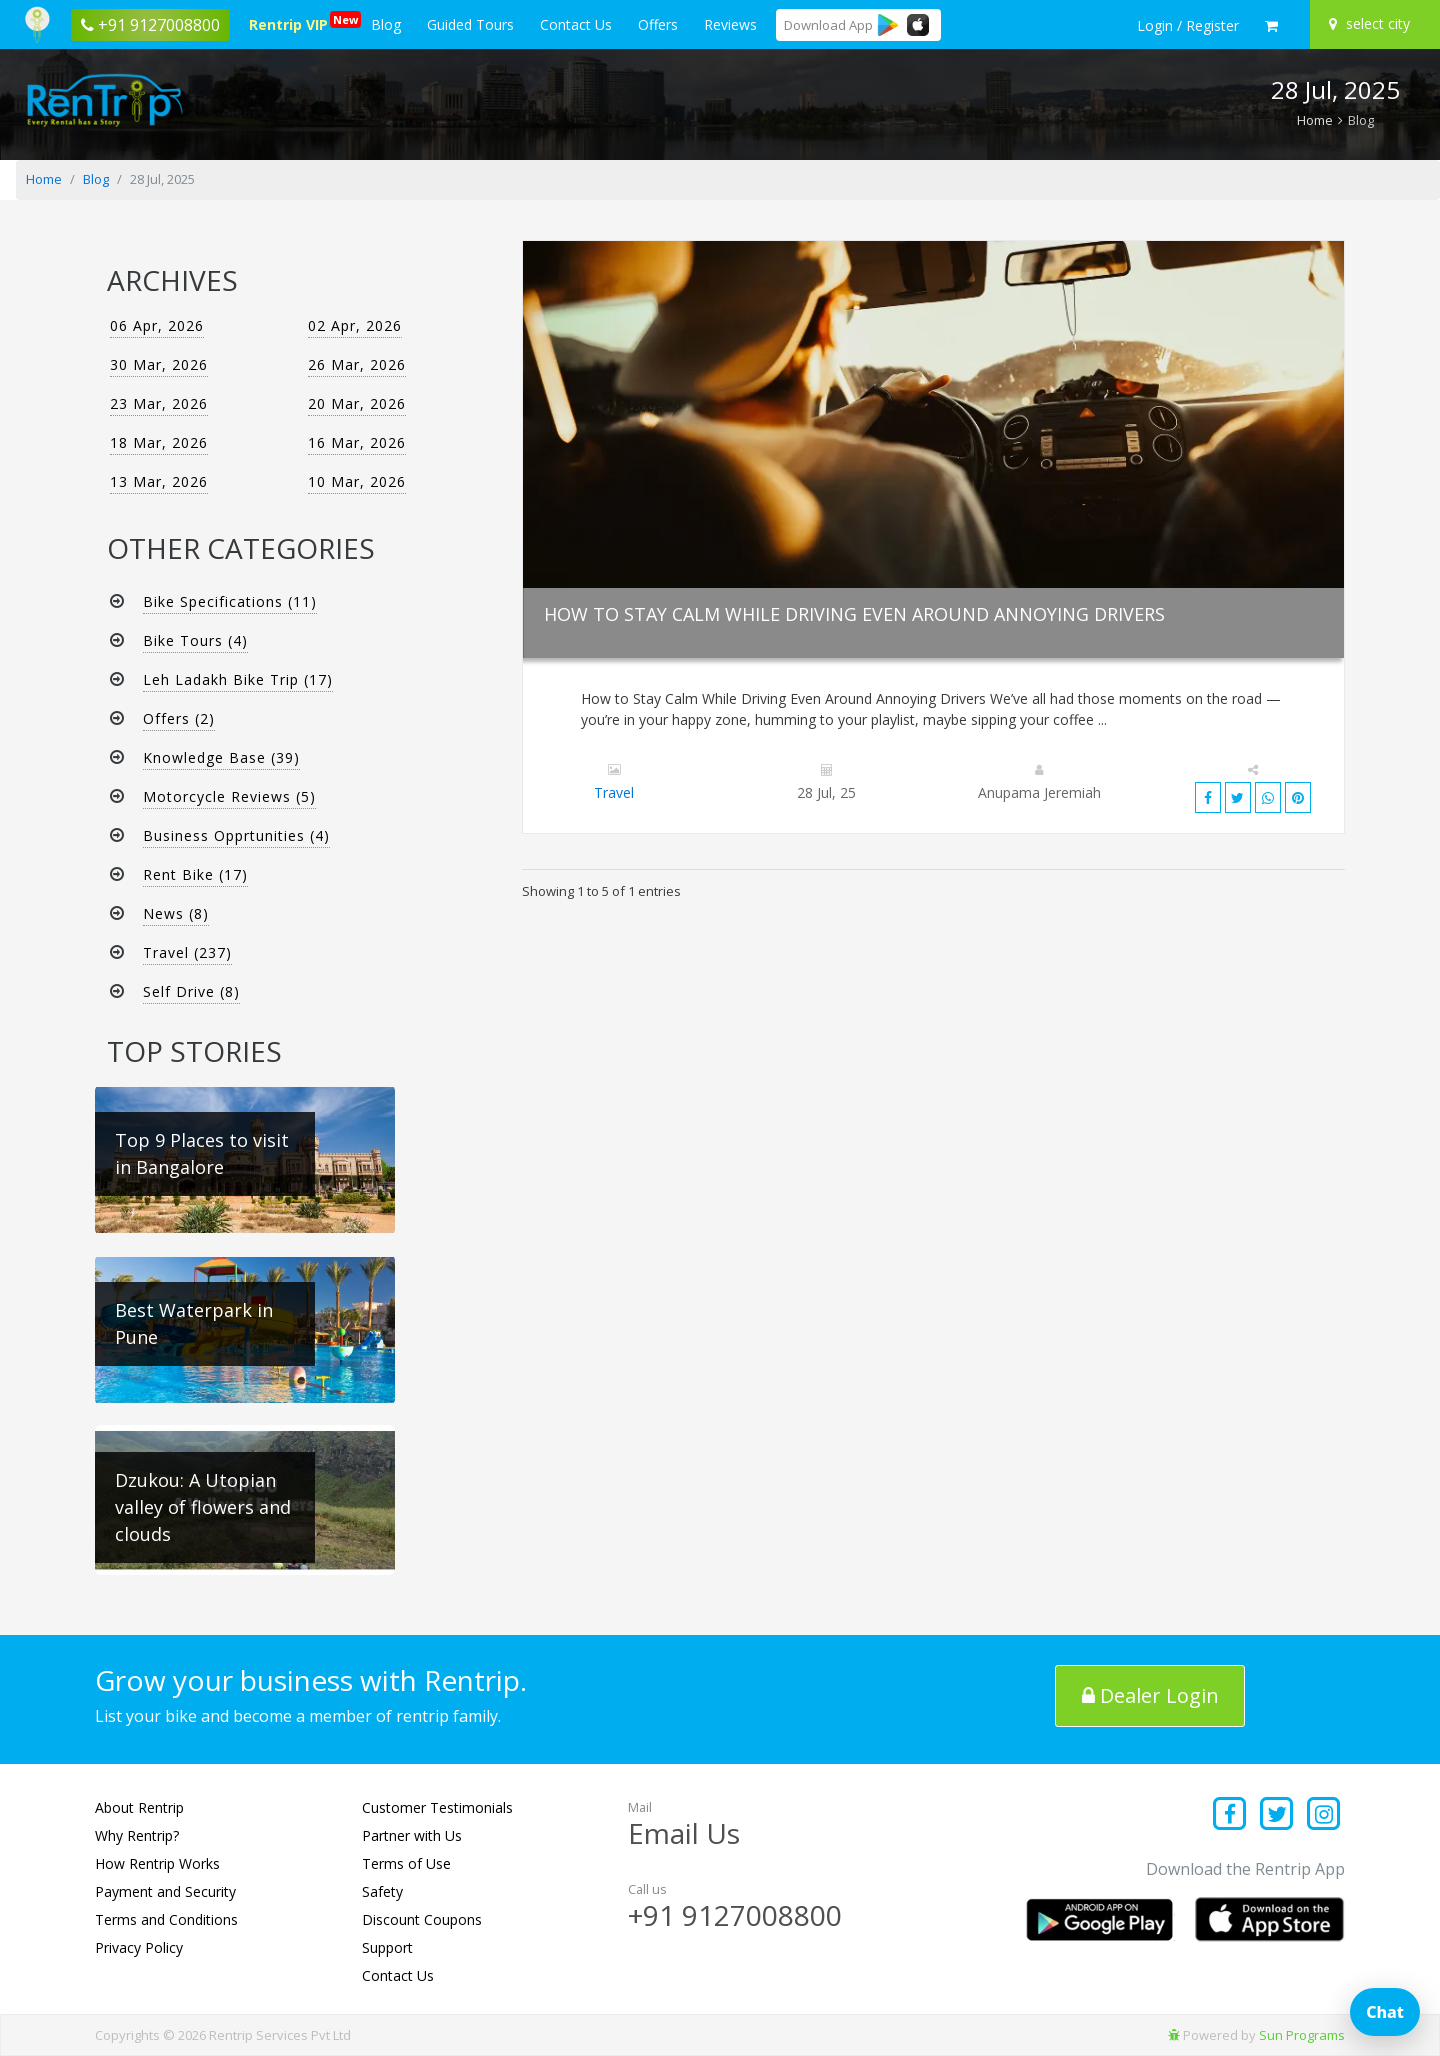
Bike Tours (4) (195, 640)
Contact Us (576, 24)
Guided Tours (470, 24)
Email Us (684, 1833)
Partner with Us (412, 1835)
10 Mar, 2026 (357, 481)
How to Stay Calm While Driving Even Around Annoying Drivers (854, 614)
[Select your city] (1372, 24)
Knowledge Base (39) (221, 757)
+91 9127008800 (735, 1915)
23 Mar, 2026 (159, 403)
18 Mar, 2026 (159, 442)
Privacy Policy (139, 1947)
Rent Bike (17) (195, 874)
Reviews (730, 24)
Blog (386, 24)
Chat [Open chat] (1385, 2012)
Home (1315, 120)
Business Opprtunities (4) (236, 835)
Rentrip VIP (292, 22)
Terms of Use (406, 1863)
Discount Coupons (422, 1919)
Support (387, 1947)
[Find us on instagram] (1323, 1815)
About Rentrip (139, 1807)
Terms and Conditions (166, 1919)
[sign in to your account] (1188, 26)
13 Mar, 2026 (159, 481)
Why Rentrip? (137, 1835)
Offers (658, 24)
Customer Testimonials (437, 1807)
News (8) (176, 913)
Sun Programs (1302, 2035)
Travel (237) (187, 952)
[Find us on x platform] (1277, 1815)
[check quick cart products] (1271, 26)
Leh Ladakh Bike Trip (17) (238, 679)
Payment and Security (165, 1891)
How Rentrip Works (157, 1863)
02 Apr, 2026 (355, 325)
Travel (614, 792)
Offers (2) (179, 718)
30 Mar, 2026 (159, 364)
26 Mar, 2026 (357, 364)
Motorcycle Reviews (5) (229, 796)
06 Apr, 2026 (157, 325)
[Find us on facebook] (1230, 1815)
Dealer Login (1150, 1695)
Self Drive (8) (191, 991)
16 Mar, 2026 (357, 442)
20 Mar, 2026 (357, 403)
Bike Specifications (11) (230, 601)
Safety (382, 1891)
